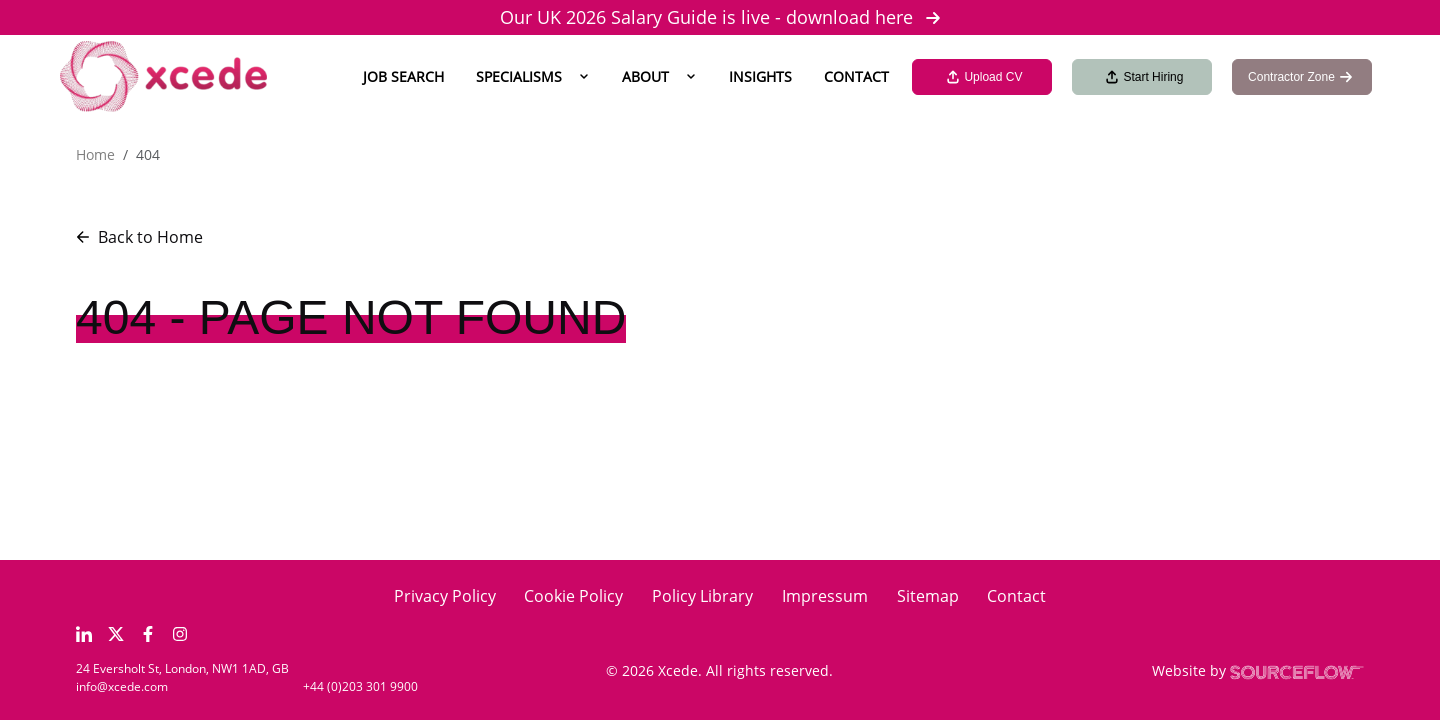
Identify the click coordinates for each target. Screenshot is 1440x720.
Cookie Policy (573, 596)
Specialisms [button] (519, 76)
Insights (760, 76)
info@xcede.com (122, 686)
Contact (856, 76)
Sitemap (928, 596)
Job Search (403, 76)
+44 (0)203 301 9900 (360, 686)
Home (95, 154)
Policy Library (702, 596)
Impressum (825, 596)
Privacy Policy (445, 596)
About (645, 76)
